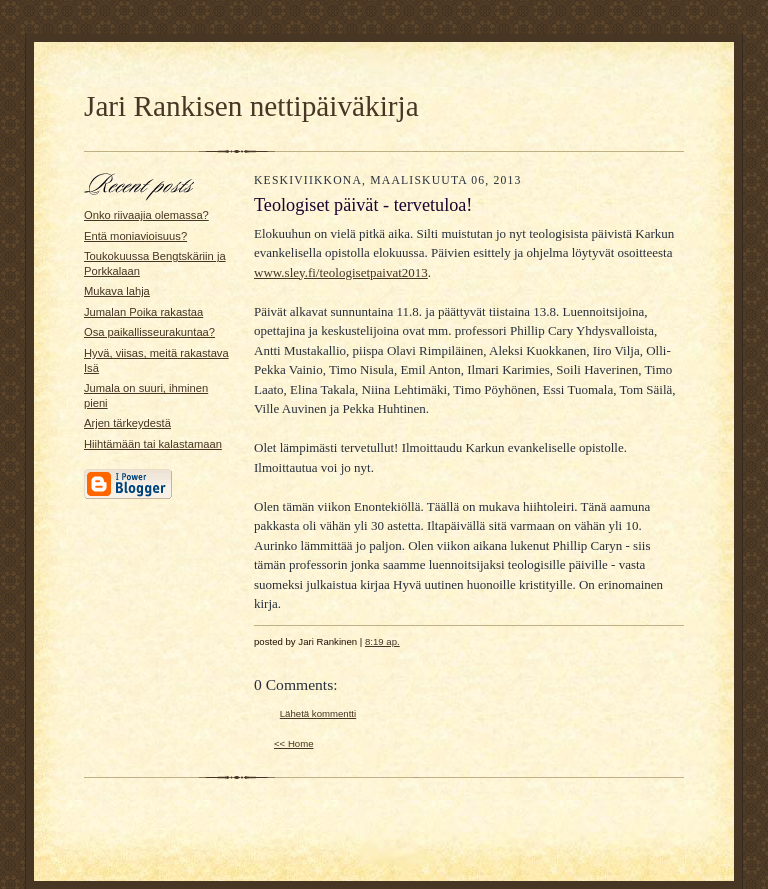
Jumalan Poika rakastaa (143, 312)
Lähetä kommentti (318, 713)
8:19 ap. (382, 641)
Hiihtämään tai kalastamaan (153, 444)
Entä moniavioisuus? (135, 236)
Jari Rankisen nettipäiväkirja (251, 106)
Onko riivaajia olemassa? (146, 215)
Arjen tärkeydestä (127, 423)
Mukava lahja (117, 291)
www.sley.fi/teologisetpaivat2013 (341, 272)
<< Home (294, 743)
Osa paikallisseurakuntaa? (149, 332)
